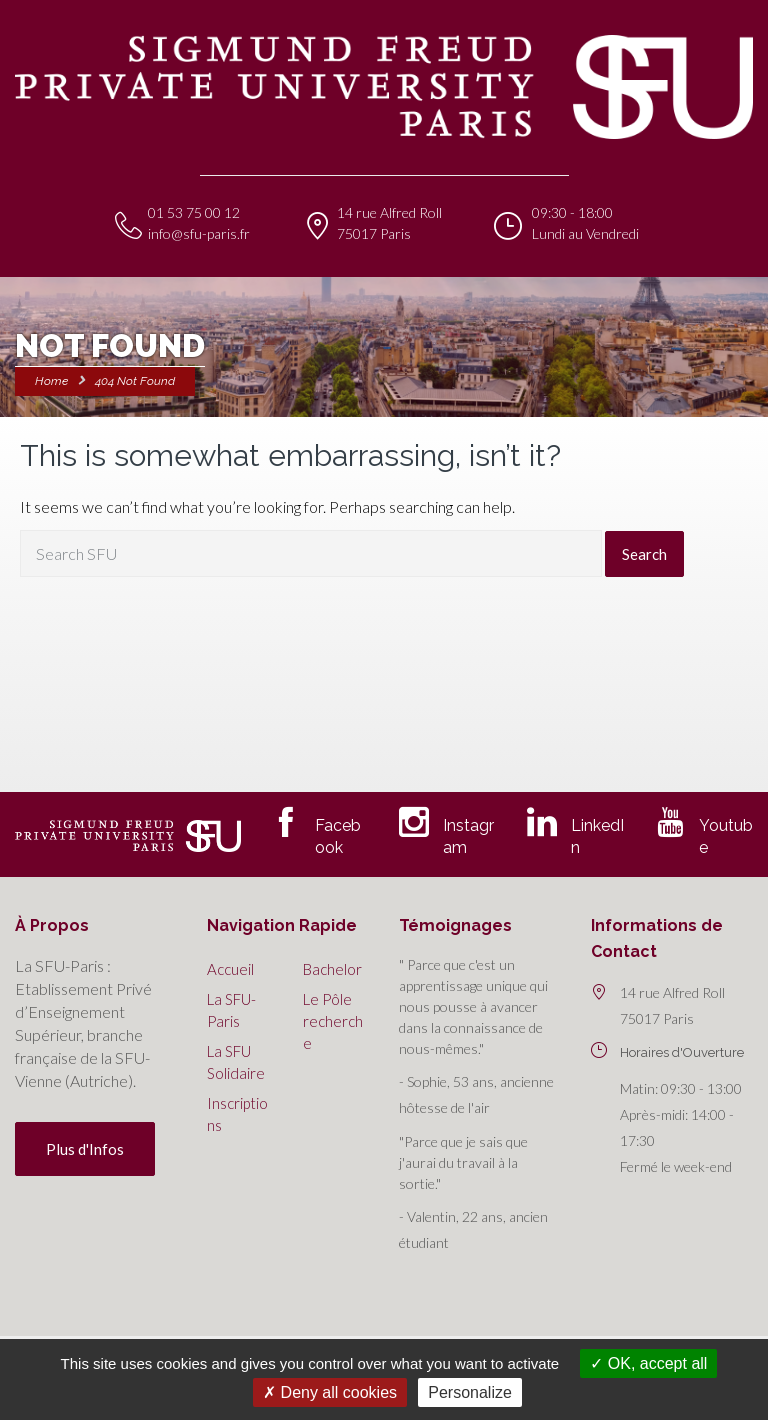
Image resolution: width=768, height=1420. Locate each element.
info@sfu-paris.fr (199, 233)
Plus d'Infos (85, 1149)
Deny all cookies (330, 1392)
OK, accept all (648, 1363)
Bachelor (332, 969)
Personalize (470, 1392)
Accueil (230, 969)
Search (644, 554)
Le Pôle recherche (333, 1021)
